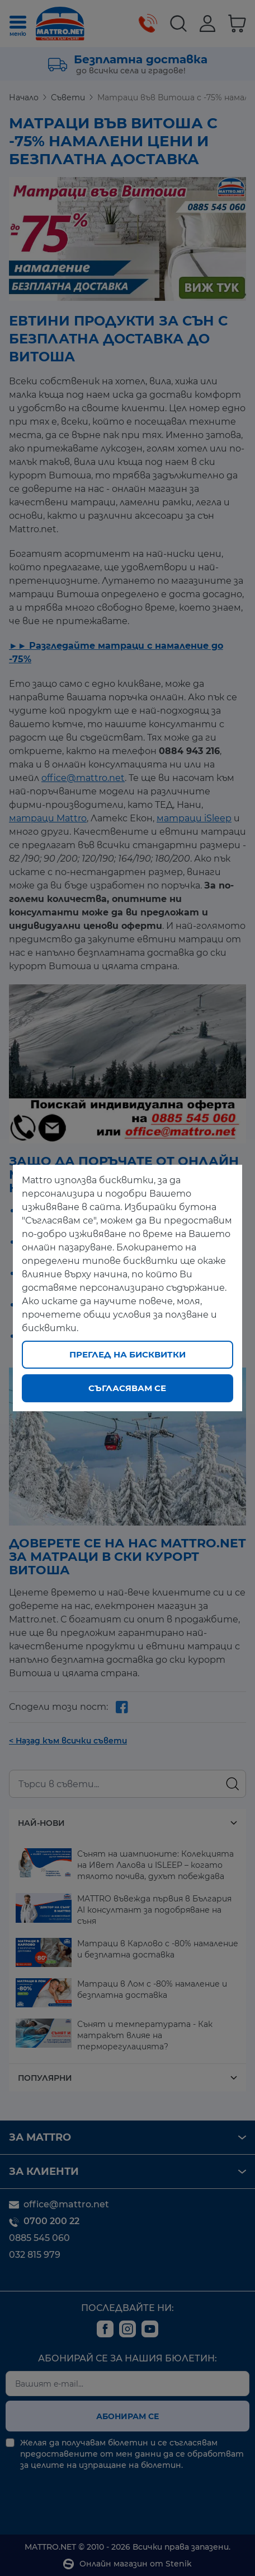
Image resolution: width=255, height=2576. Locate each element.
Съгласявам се (127, 1388)
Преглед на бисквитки (127, 1354)
